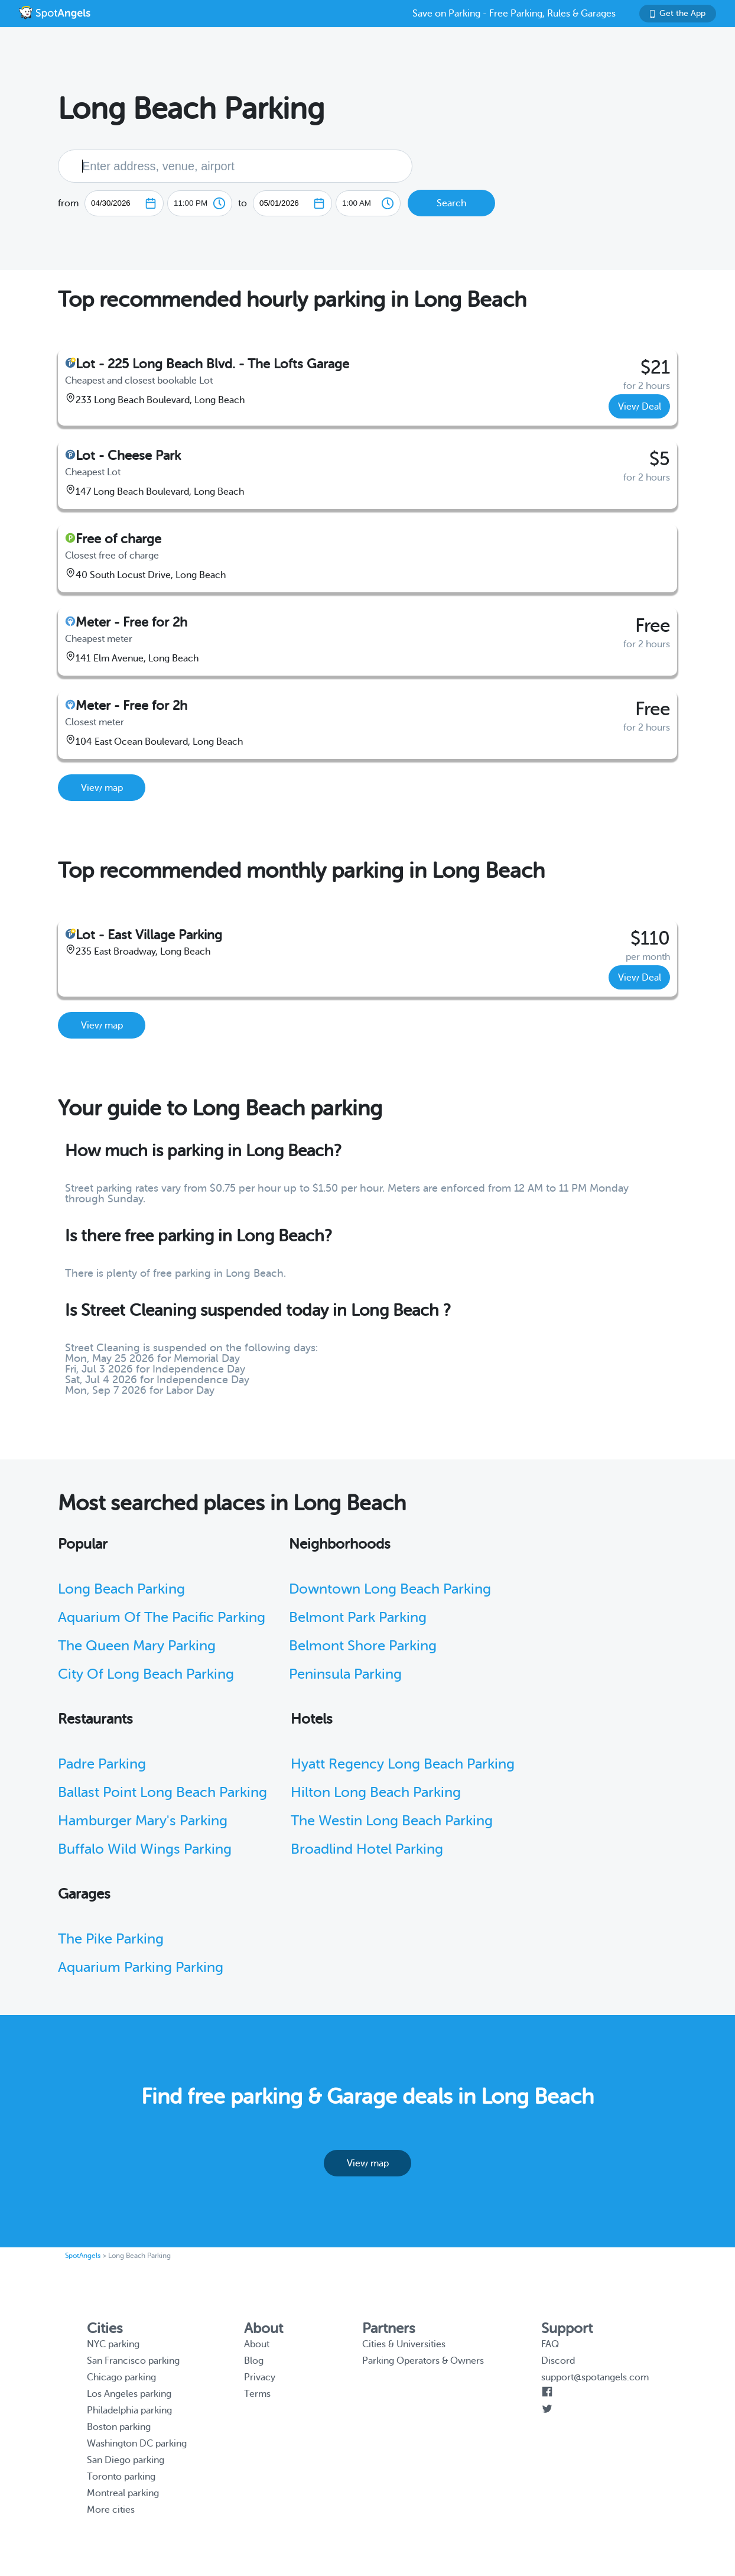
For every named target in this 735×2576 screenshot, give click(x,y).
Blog (254, 2361)
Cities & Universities (403, 2344)
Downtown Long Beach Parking (390, 1589)
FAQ (550, 2344)
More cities (111, 2509)
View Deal (639, 406)
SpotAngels (82, 2255)
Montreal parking (123, 2493)
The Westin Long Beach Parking (392, 1821)
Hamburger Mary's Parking (142, 1821)
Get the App (677, 13)
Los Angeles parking (129, 2394)
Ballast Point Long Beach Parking (162, 1792)
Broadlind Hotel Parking (367, 1849)
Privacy (259, 2377)
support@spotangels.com (595, 2377)
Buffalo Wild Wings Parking (145, 1849)
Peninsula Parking (345, 1674)
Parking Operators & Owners (423, 2361)
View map (102, 788)
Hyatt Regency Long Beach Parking (403, 1764)
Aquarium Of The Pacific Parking (161, 1618)
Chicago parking (121, 2377)
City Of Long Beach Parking (146, 1674)
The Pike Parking (111, 1939)
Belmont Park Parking (358, 1618)
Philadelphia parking (129, 2410)
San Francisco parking (133, 2361)
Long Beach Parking (121, 1589)
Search (451, 203)
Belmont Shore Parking (363, 1646)
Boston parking (119, 2427)
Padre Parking (102, 1764)
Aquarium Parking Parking (140, 1967)
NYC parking (113, 2344)
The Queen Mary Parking (137, 1646)
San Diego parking (125, 2460)
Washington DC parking (137, 2443)
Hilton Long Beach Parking (376, 1792)
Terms (257, 2394)
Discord (558, 2361)
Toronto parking (121, 2476)
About (256, 2344)
